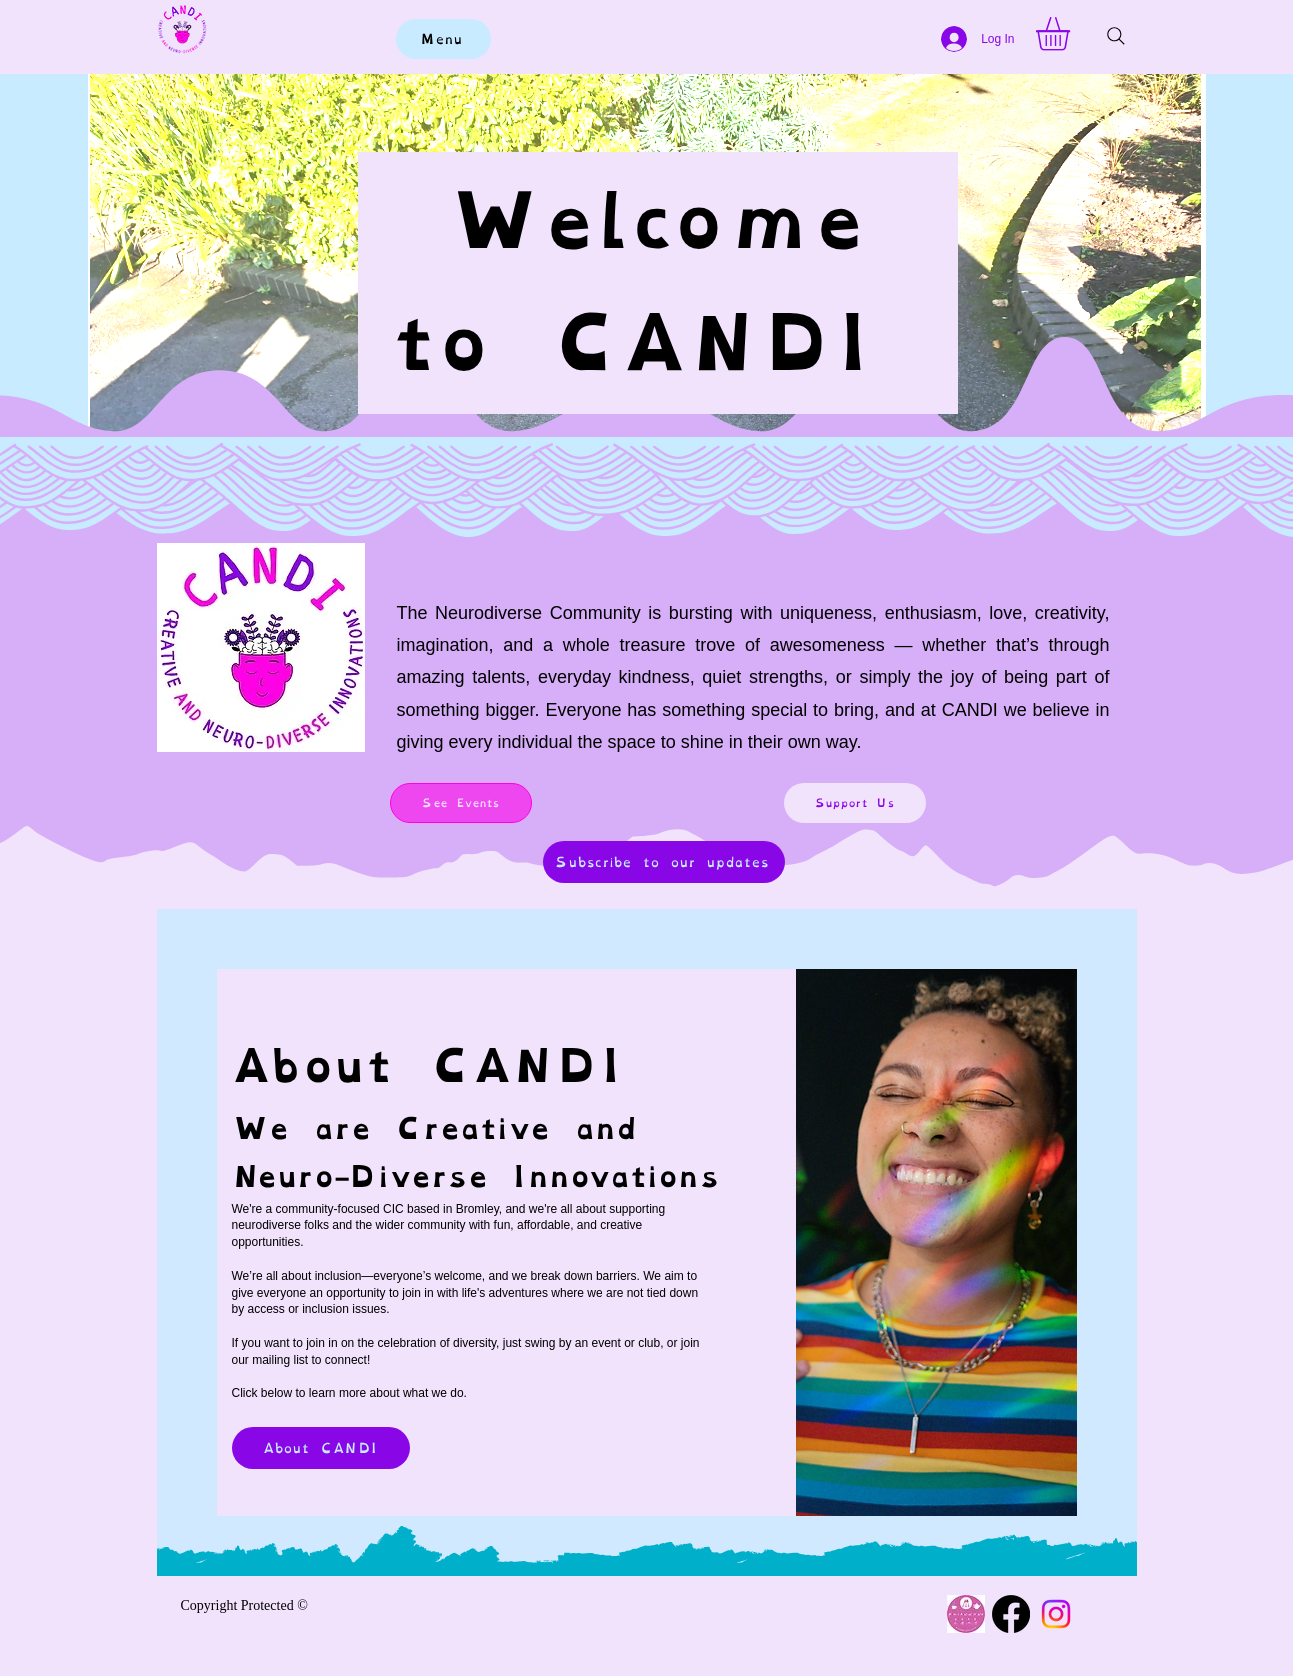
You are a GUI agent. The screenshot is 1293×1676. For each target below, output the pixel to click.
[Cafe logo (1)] (966, 1614)
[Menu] (443, 39)
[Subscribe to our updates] (664, 862)
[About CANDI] (321, 1448)
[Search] (1116, 36)
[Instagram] (1056, 1614)
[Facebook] (1011, 1614)
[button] (1072, 34)
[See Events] (461, 803)
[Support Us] (855, 803)
